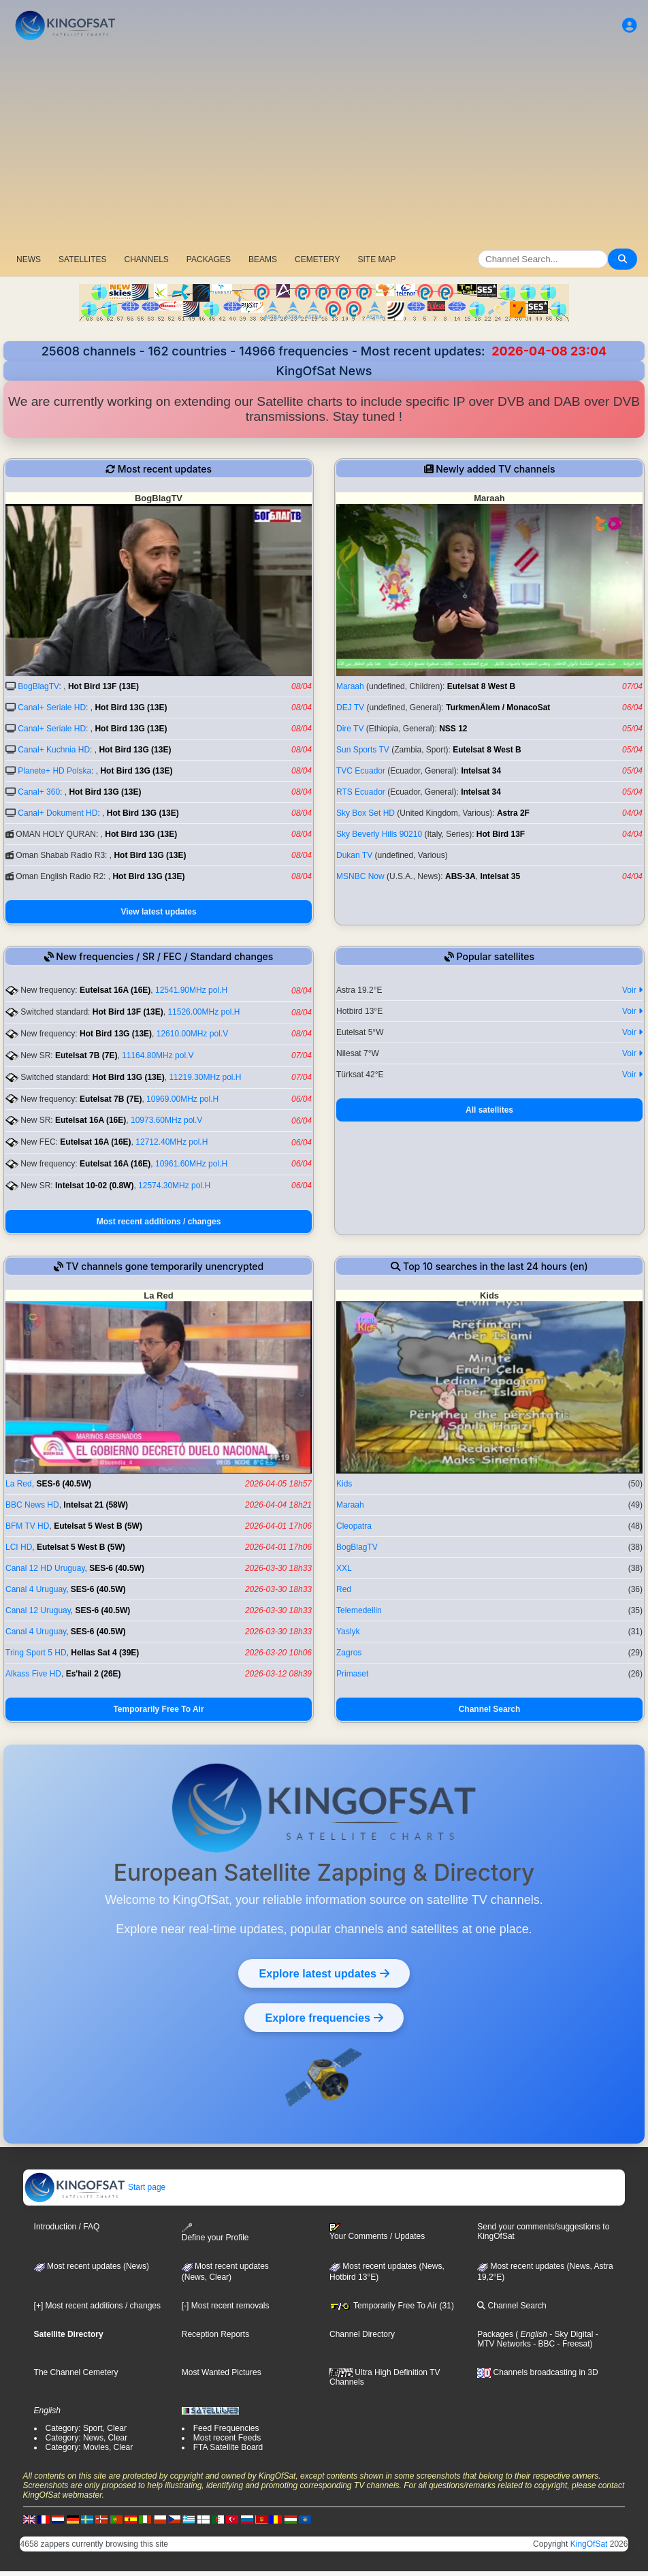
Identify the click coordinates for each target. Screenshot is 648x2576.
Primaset (352, 1674)
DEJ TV (350, 707)
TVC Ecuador (360, 771)
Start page (95, 2187)
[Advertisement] (324, 146)
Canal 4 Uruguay (35, 1589)
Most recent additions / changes (159, 1221)
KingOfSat (589, 2544)
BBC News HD (32, 1505)
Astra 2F (513, 813)
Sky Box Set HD (365, 813)
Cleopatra (354, 1526)
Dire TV (349, 728)
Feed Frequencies (226, 2428)
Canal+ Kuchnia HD (54, 749)
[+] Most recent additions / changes (97, 2305)
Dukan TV (354, 855)
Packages (495, 2334)
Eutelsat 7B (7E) (86, 1055)
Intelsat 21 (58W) (95, 1505)
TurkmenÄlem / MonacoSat (498, 707)
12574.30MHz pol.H (174, 1185)
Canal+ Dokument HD (57, 813)
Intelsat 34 (481, 771)
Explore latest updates (324, 1973)
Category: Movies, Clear (89, 2447)
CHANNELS (146, 259)
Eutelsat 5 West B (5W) (98, 1526)
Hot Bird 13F (500, 834)
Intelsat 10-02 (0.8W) (94, 1185)
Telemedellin (359, 1610)
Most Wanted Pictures (221, 2372)
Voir (632, 990)
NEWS (28, 259)
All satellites (489, 1110)
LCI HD (18, 1547)
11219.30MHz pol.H (205, 1077)
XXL (344, 1568)
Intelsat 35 (500, 876)
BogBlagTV (38, 686)
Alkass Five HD (33, 1674)
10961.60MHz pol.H (191, 1163)
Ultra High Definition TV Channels (384, 2377)
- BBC (543, 2344)
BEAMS (262, 259)
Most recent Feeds (227, 2438)
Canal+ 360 (39, 792)
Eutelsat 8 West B (481, 686)
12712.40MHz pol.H (171, 1142)
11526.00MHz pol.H (203, 1012)
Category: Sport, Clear (86, 2428)
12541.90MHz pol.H (191, 990)
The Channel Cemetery (76, 2372)
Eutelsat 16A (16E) (115, 990)
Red (343, 1589)
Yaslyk (347, 1631)
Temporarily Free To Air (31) (391, 2305)
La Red (18, 1484)
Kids (344, 1484)
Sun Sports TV (362, 749)
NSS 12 (453, 728)
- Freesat (572, 2344)
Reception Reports (215, 2334)
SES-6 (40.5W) (63, 1484)
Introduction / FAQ (67, 2226)
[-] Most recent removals (226, 2305)
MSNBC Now (360, 876)
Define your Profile (215, 2232)
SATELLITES (82, 259)
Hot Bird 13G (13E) (131, 707)
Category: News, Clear (87, 2438)
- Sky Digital (570, 2334)
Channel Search (490, 1709)
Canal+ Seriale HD (52, 707)
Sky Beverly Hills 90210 (379, 834)
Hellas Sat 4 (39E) (105, 1652)
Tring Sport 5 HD (36, 1652)
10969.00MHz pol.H (182, 1099)
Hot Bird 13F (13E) (103, 686)
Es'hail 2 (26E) (93, 1674)
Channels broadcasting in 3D (537, 2372)
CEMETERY (317, 259)
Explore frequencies (324, 2017)
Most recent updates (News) (91, 2266)
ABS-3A (460, 876)
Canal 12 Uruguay (38, 1610)
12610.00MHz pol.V (192, 1033)
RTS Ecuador (360, 792)
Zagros (348, 1652)
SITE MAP (376, 259)
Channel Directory (362, 2334)
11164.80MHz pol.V (157, 1055)
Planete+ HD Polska (54, 771)
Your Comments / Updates (377, 2232)
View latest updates (158, 912)
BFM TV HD (27, 1526)
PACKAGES (209, 259)
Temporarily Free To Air (158, 1709)
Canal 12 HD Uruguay (45, 1568)
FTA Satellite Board (228, 2447)
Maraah (350, 686)
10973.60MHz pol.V (166, 1120)
